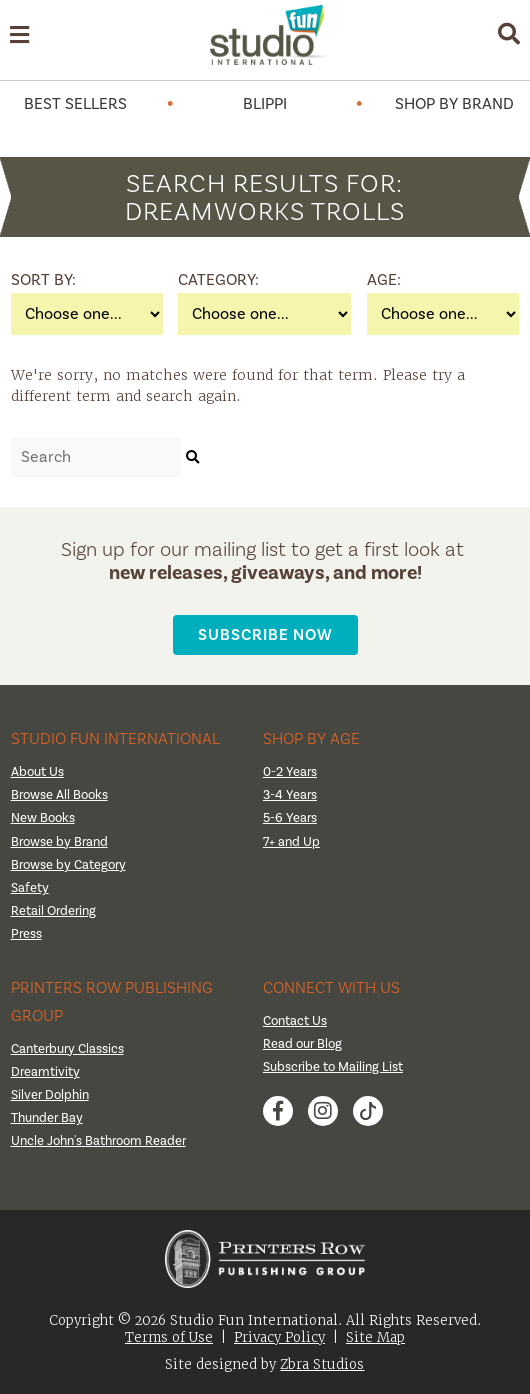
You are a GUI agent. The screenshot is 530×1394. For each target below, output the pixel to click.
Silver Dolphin (50, 1095)
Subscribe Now (265, 634)
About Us (37, 772)
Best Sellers (75, 104)
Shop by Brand (454, 104)
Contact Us (295, 1021)
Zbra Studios (322, 1364)
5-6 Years (290, 818)
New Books (43, 818)
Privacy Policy (279, 1337)
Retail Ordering (53, 911)
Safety (30, 888)
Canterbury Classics (67, 1049)
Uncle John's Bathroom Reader (98, 1141)
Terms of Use (169, 1337)
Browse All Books (59, 795)
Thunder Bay (47, 1118)
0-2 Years (290, 772)
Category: (203, 280)
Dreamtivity (45, 1072)
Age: (384, 280)
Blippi (265, 104)
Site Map (375, 1337)
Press (26, 934)
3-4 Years (290, 795)
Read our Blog (302, 1044)
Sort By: (36, 280)
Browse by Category (68, 865)
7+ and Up (291, 842)
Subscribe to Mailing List (333, 1067)
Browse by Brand (59, 842)
